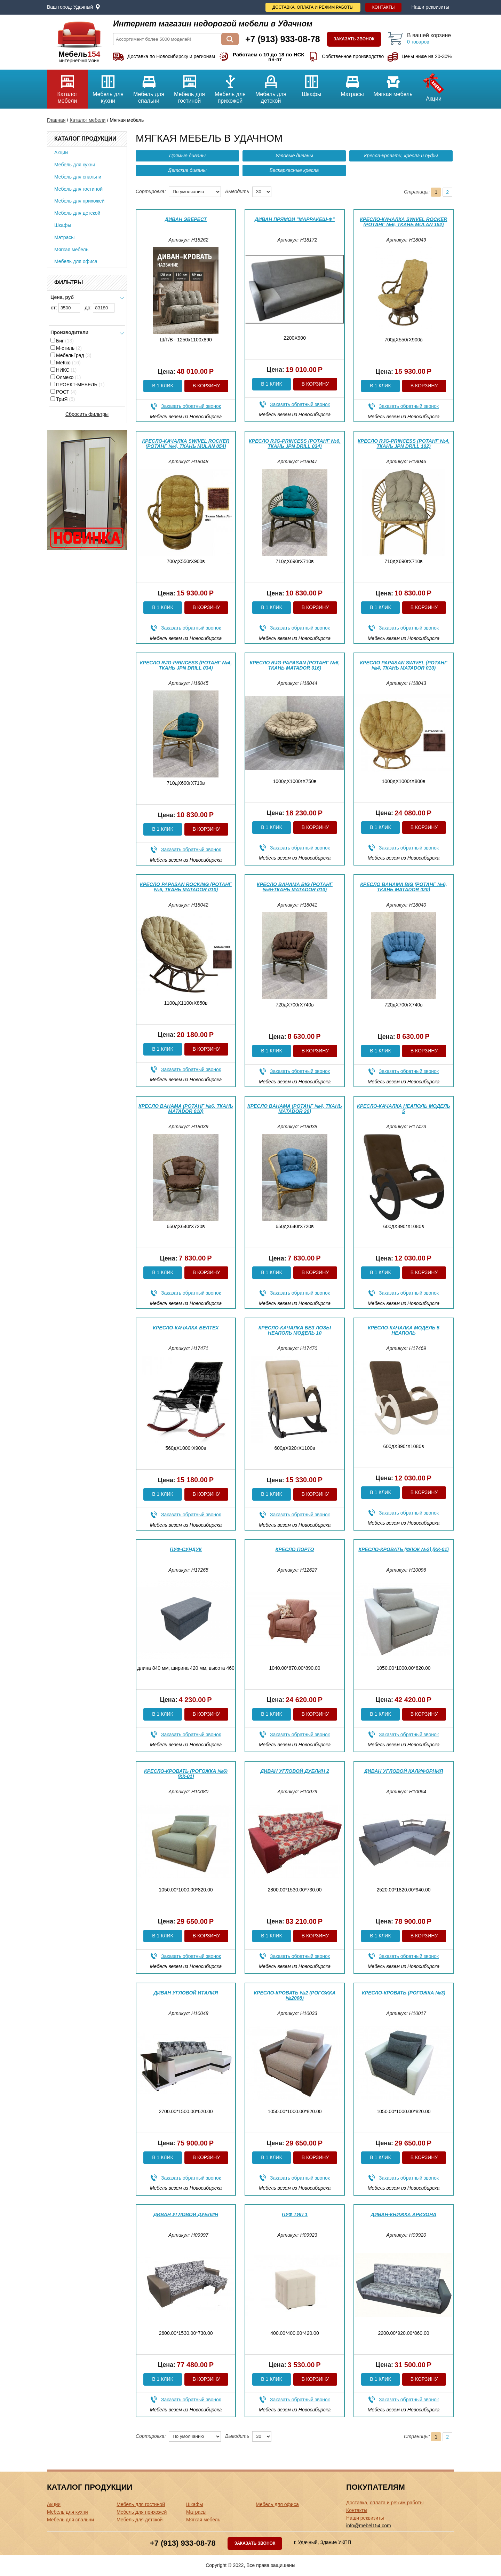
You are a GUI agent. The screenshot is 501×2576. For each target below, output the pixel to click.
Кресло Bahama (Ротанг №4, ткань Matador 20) (294, 1108)
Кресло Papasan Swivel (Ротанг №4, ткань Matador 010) (403, 665)
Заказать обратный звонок (191, 406)
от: (65, 308)
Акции (433, 86)
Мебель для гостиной (189, 87)
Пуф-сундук (186, 1549)
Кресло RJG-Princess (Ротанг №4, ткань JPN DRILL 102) (404, 443)
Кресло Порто (295, 1549)
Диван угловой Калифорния (403, 1771)
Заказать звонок (354, 39)
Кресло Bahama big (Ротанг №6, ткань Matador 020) (403, 887)
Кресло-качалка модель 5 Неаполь (403, 1330)
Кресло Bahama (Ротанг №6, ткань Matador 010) (185, 1108)
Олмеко (65, 377)
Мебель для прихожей (230, 87)
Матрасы (352, 83)
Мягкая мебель (393, 83)
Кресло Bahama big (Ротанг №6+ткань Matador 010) (295, 887)
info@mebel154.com (368, 2525)
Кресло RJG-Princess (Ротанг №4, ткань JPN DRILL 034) (186, 665)
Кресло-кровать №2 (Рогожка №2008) (294, 1995)
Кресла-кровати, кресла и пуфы (401, 155)
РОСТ (63, 392)
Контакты (383, 7)
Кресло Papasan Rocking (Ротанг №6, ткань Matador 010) (186, 887)
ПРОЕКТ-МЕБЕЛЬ (77, 384)
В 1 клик (162, 385)
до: (100, 308)
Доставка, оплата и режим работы (312, 7)
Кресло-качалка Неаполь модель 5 (403, 1108)
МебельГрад (71, 355)
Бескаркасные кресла (294, 170)
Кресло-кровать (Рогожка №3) (403, 1993)
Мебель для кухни (108, 87)
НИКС (63, 370)
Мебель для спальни (148, 87)
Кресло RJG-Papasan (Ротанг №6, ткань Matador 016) (295, 665)
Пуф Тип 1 (295, 2214)
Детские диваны (187, 170)
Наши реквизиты (430, 7)
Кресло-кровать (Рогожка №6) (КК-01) (186, 1773)
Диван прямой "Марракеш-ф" (295, 219)
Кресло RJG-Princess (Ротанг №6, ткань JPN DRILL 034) (295, 443)
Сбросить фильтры (87, 414)
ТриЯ (62, 399)
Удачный (83, 7)
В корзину (206, 385)
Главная (56, 120)
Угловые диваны (294, 155)
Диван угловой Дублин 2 (294, 1771)
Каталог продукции (85, 139)
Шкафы (311, 83)
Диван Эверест (186, 219)
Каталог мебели (67, 87)
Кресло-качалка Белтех (185, 1327)
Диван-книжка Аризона (403, 2214)
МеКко (65, 362)
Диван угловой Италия (185, 1993)
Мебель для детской (270, 87)
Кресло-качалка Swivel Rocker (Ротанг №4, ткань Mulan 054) (186, 443)
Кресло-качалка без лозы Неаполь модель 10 (295, 1330)
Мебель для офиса (75, 261)
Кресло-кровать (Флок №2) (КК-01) (403, 1549)
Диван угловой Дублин (185, 2214)
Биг (62, 340)
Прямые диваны (187, 155)
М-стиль (66, 348)
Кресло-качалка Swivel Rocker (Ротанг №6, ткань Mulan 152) (403, 221)
